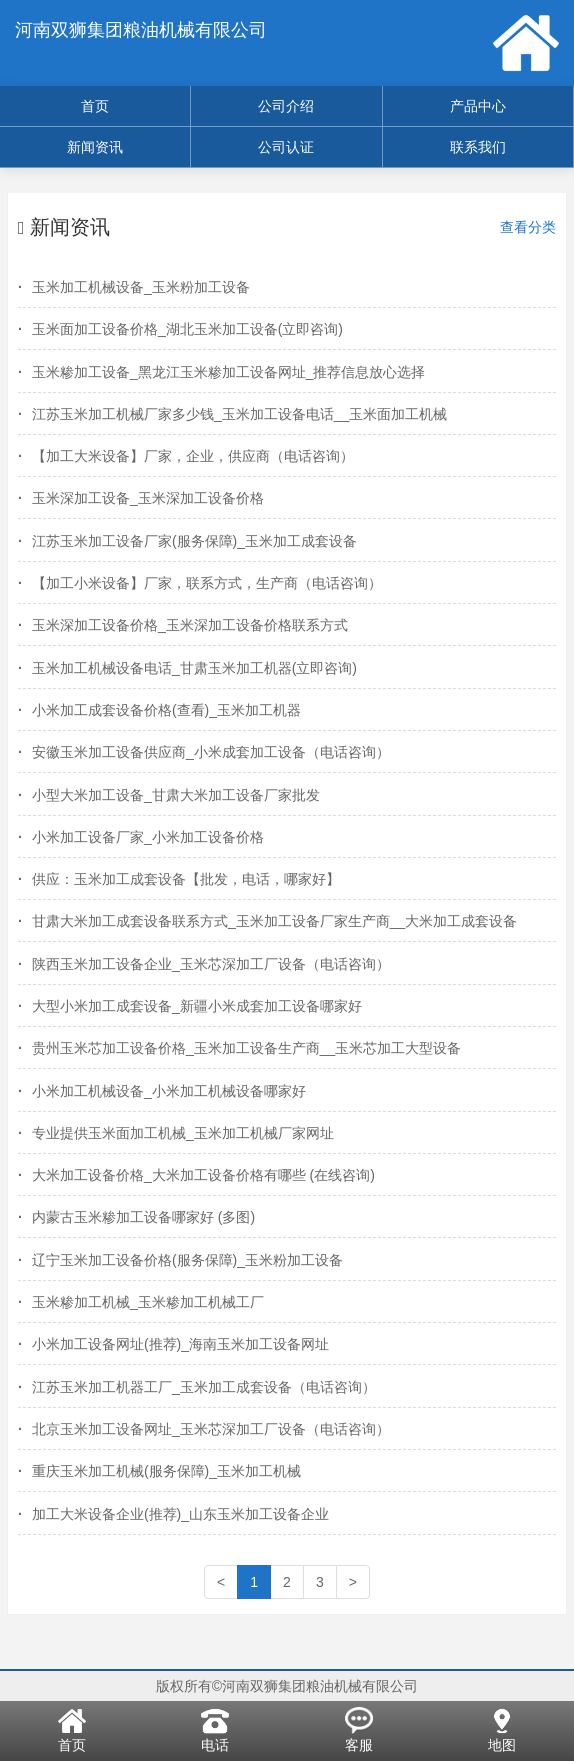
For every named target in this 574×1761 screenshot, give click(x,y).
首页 (95, 106)
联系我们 (478, 147)
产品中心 (478, 106)
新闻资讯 (95, 147)
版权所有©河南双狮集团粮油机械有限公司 (287, 1686)
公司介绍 (286, 106)
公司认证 (286, 147)
